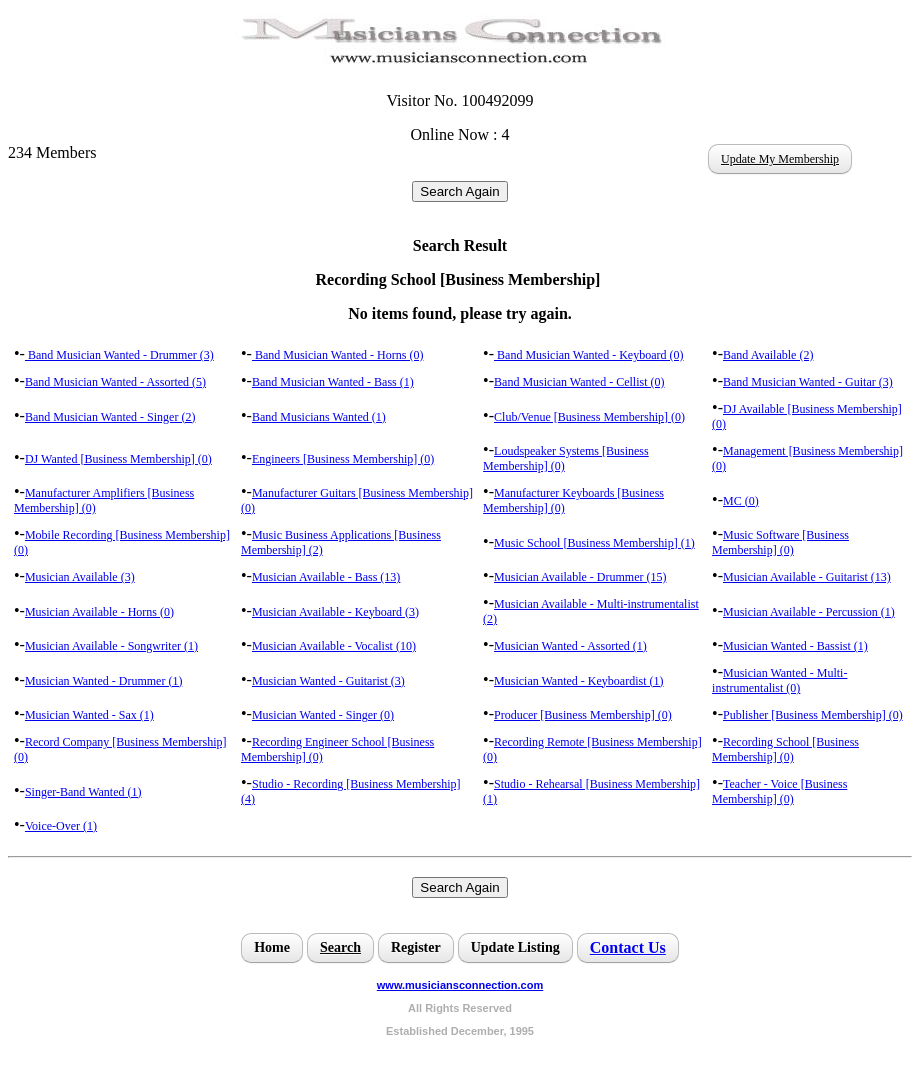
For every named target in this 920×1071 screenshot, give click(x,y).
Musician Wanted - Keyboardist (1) (578, 681)
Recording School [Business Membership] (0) (785, 749)
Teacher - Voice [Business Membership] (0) (779, 791)
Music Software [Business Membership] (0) (780, 542)
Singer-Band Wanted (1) (83, 792)
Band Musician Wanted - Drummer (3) (119, 355)
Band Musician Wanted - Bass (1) (333, 382)
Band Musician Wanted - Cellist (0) (579, 382)
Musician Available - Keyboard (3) (335, 612)
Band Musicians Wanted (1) (319, 417)
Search (340, 947)
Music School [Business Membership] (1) (594, 543)
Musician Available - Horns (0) (99, 612)
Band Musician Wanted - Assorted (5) (115, 382)
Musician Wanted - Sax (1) (89, 715)
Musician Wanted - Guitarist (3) (328, 681)
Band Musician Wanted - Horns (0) (337, 355)
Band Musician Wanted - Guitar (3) (808, 382)
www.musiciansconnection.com (460, 985)
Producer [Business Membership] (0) (583, 715)
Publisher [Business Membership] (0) (813, 715)
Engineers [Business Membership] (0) (343, 459)
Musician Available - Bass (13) (326, 577)
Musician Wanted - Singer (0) (323, 715)
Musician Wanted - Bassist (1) (795, 646)
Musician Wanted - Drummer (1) (103, 681)
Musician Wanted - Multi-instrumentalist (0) (779, 680)
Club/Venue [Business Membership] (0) (589, 417)
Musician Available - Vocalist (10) (334, 646)
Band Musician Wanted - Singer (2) (110, 417)
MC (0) (741, 501)
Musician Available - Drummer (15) (580, 577)
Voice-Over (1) (61, 826)
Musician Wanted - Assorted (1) (570, 646)
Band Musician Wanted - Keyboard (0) (588, 355)
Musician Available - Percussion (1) (809, 612)
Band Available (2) (768, 355)
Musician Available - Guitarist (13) (807, 577)
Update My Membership (780, 159)
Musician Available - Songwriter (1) (111, 646)
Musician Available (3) (80, 577)
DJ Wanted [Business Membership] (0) (118, 459)
